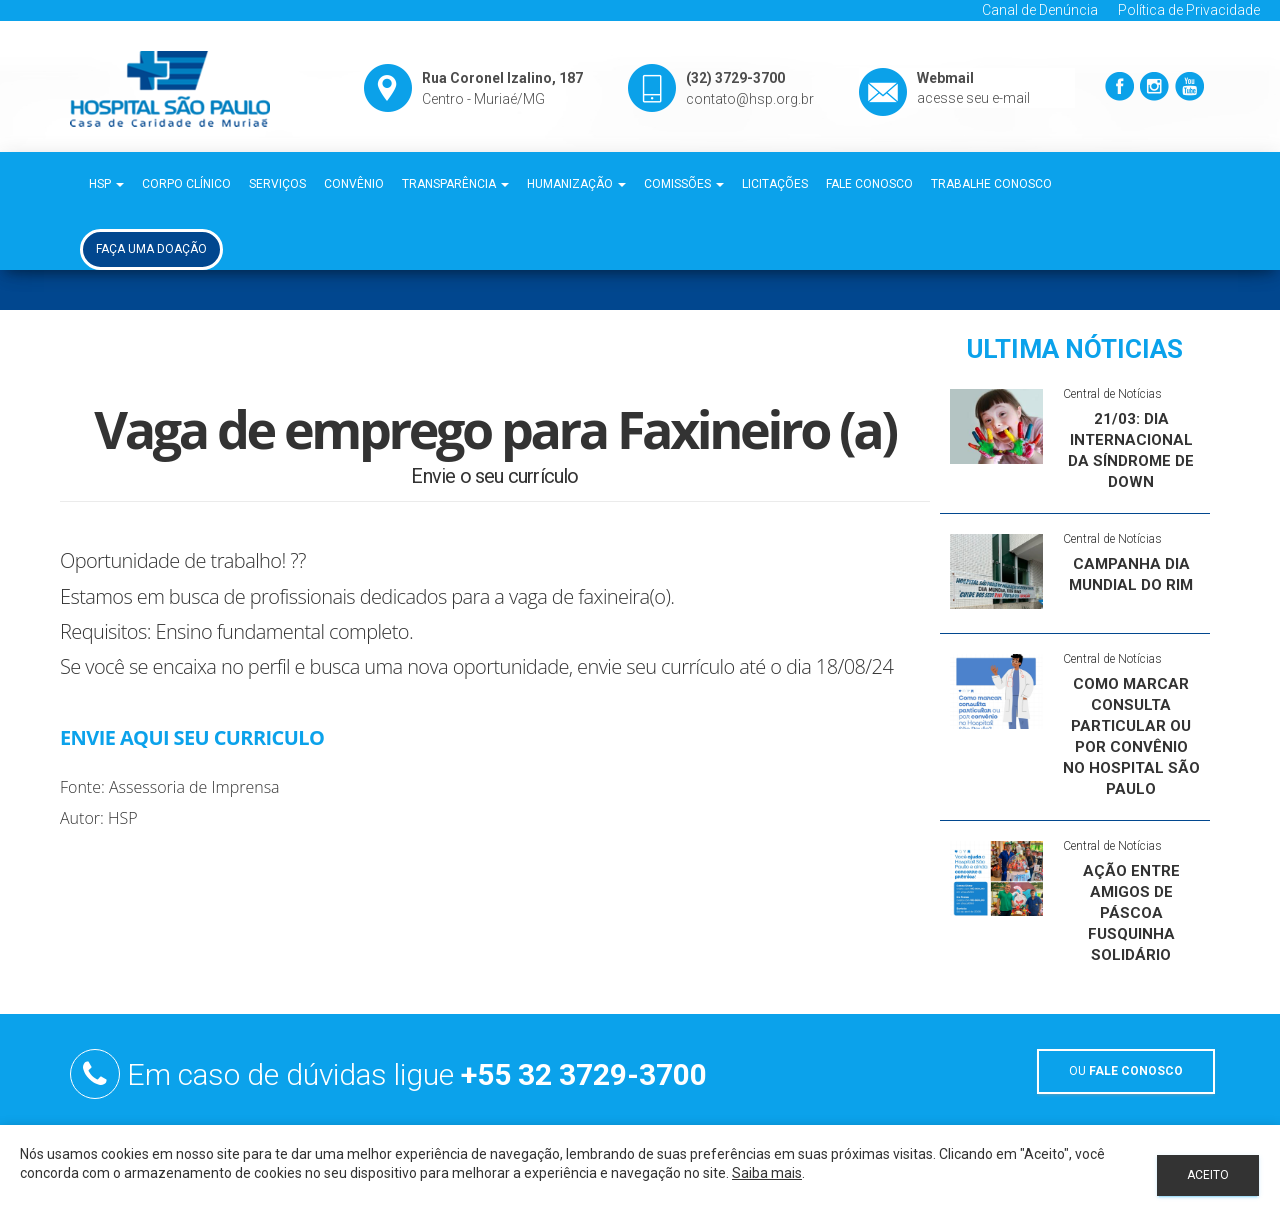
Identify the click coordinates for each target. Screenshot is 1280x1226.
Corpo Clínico (186, 184)
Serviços (277, 184)
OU (1126, 1071)
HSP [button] (106, 184)
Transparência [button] (455, 184)
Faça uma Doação (151, 249)
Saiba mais (767, 1173)
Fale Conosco (869, 184)
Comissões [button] (684, 184)
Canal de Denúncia (1040, 10)
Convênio (354, 184)
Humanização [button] (576, 184)
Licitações (775, 184)
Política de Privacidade (1189, 10)
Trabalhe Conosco (991, 184)
